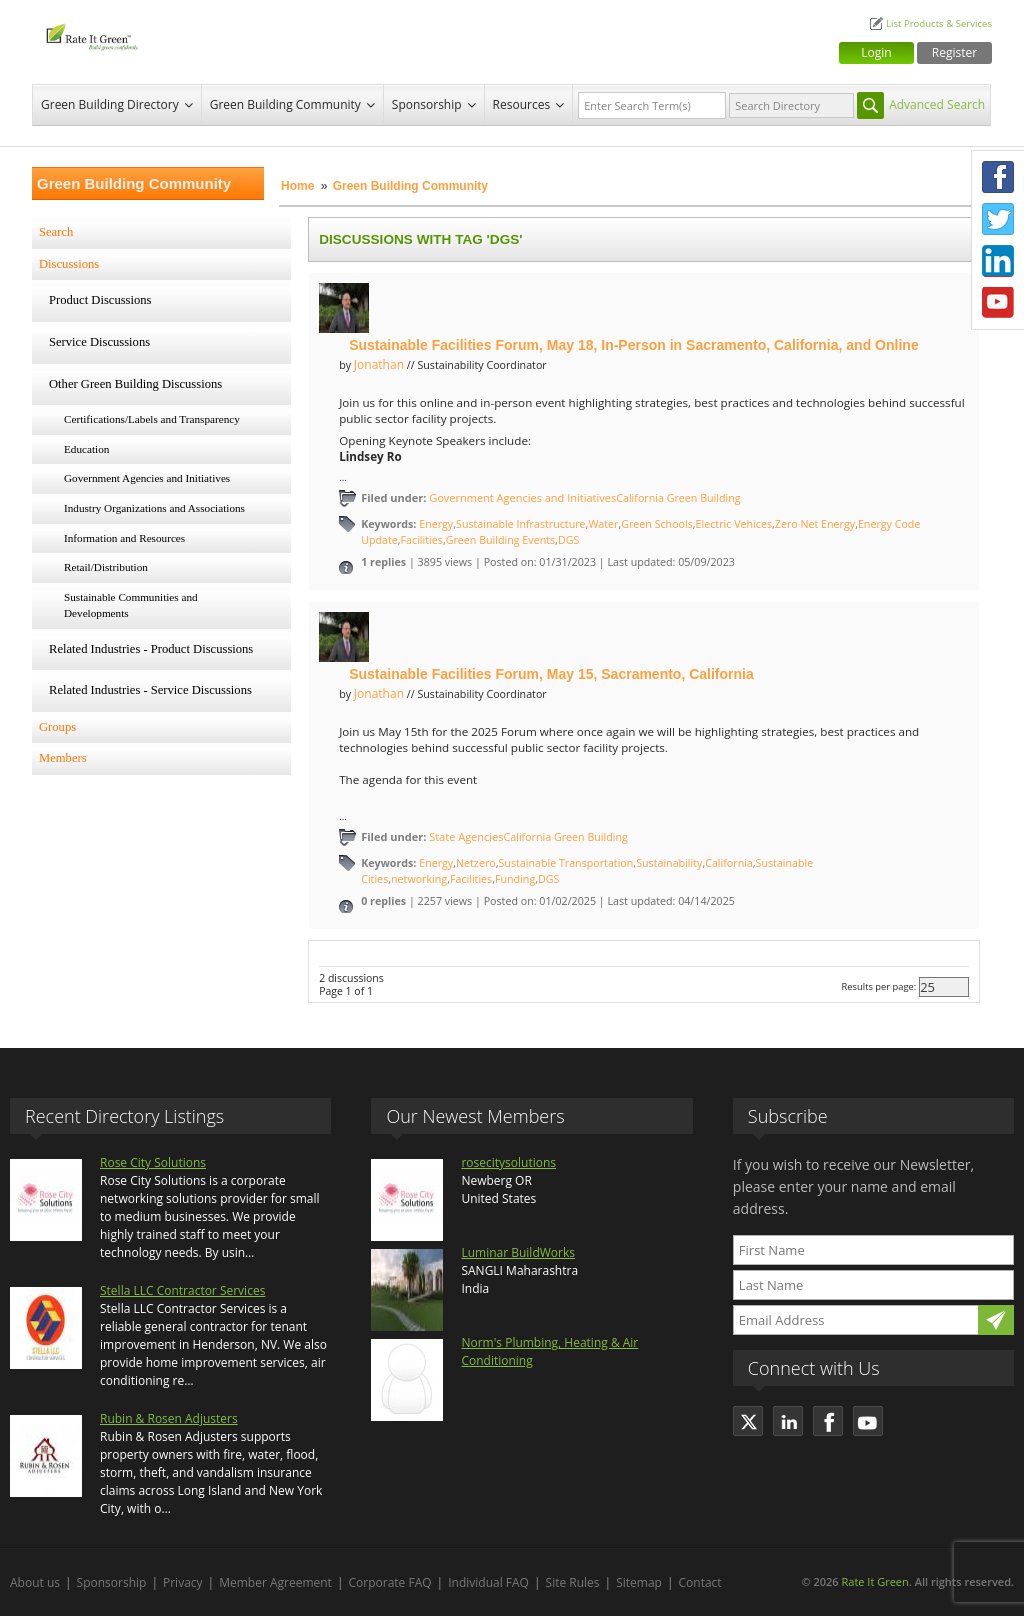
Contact (700, 1582)
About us (35, 1582)
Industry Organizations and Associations (154, 508)
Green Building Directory (110, 104)
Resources (522, 104)
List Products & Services (939, 23)
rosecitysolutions (508, 1162)
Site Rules (573, 1582)
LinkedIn (998, 261)
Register (954, 52)
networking (419, 879)
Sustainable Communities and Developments (131, 605)
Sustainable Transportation (565, 863)
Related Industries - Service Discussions (150, 690)
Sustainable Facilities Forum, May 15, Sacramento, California (551, 674)
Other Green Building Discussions (135, 384)
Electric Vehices (734, 524)
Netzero (476, 863)
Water (603, 524)
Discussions (69, 264)
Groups (57, 727)
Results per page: (879, 986)
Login (876, 52)
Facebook (998, 177)
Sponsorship (427, 104)
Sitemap (639, 1582)
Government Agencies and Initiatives (147, 478)
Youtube (998, 303)
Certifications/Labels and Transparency (152, 419)
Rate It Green (874, 1581)
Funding (515, 879)
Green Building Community (285, 104)
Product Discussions (100, 300)
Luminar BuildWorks (518, 1252)
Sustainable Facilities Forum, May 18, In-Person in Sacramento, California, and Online (633, 345)
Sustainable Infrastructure (521, 524)
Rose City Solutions (153, 1162)
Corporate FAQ (390, 1582)
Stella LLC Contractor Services (182, 1290)
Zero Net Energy (815, 524)
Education (86, 449)
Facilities (422, 540)
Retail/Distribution (106, 567)
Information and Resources (124, 538)
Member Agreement (275, 1582)
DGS (568, 540)
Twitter (998, 219)
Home (297, 186)
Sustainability (669, 863)
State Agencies (466, 836)
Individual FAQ (488, 1582)
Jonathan (379, 364)
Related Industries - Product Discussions (151, 649)
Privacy (183, 1582)
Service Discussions (99, 342)
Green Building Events (500, 540)
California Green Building (678, 498)
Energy (436, 524)
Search (56, 232)
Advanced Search (937, 104)
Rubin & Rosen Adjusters (169, 1418)
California (729, 863)
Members (63, 758)
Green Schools (657, 524)
